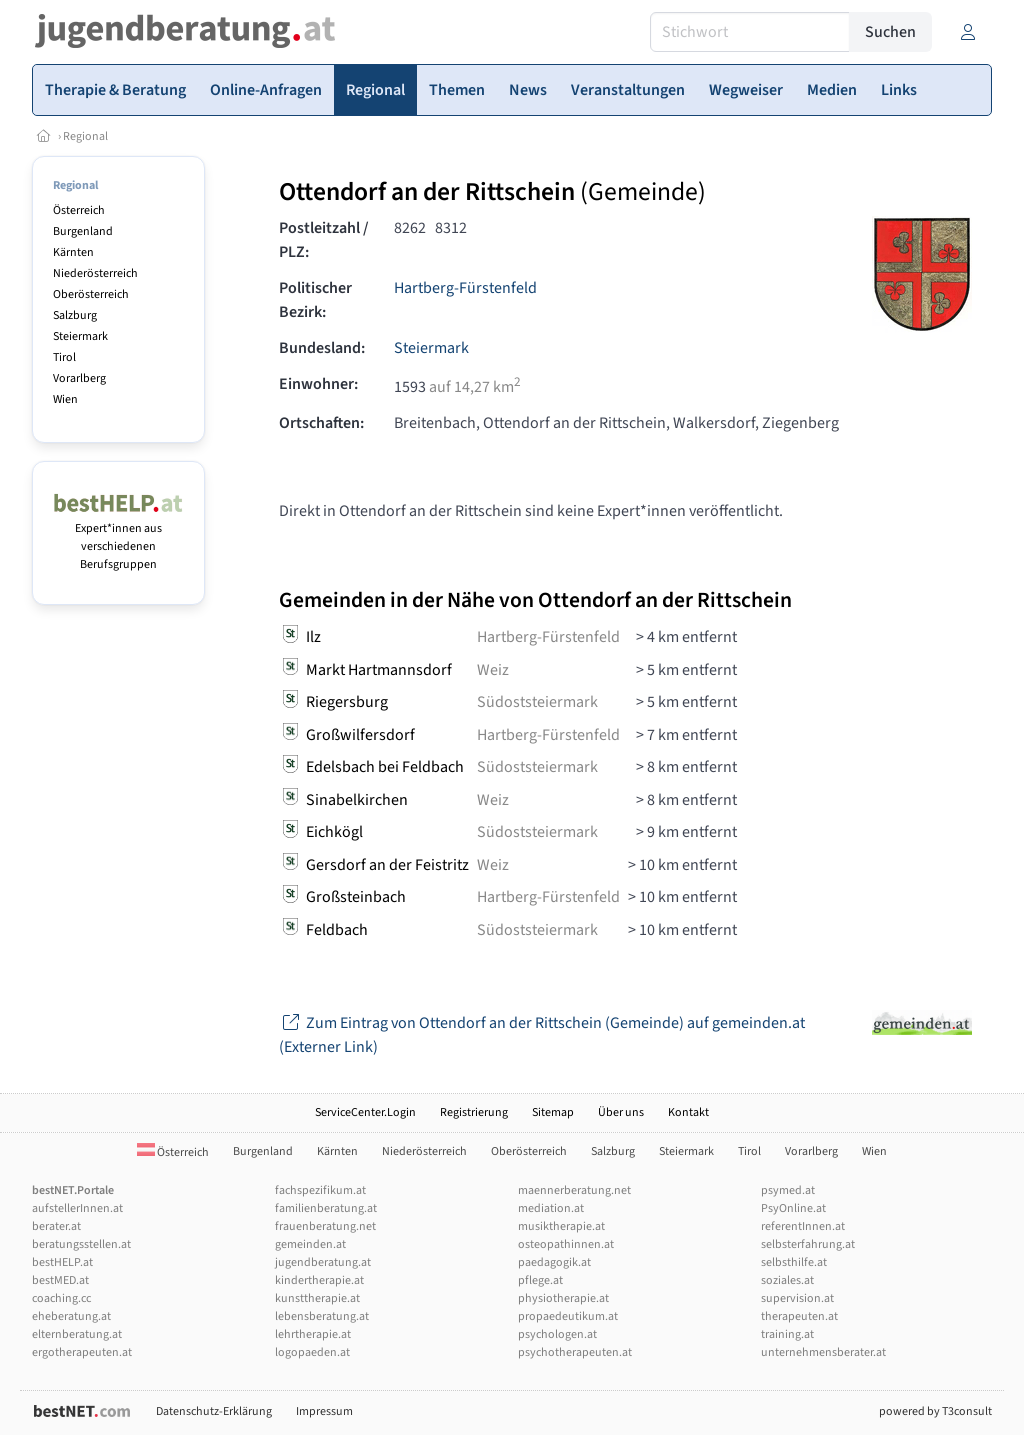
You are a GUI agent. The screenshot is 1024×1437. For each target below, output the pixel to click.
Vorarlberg (79, 378)
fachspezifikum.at (320, 1190)
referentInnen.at (803, 1226)
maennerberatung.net (574, 1190)
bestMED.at (60, 1280)
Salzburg (75, 315)
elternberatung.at (77, 1334)
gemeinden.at (310, 1244)
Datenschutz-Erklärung (214, 1411)
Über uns (621, 1112)
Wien (65, 399)
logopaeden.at (312, 1352)
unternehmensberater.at (823, 1352)
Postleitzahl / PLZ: (324, 240)
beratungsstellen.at (81, 1244)
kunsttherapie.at (317, 1298)
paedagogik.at (554, 1262)
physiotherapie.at (563, 1298)
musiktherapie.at (561, 1226)
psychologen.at (557, 1334)
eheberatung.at (71, 1316)
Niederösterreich (95, 273)
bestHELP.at (62, 1262)
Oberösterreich (91, 294)
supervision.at (797, 1298)
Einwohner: (318, 384)
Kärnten (73, 252)
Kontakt (688, 1112)
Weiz (493, 670)
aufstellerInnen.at (77, 1208)
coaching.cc (61, 1298)
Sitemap (553, 1112)
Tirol (64, 357)
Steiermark (80, 336)
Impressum (324, 1411)
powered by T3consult (935, 1411)
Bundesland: (322, 348)
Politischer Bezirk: (315, 300)
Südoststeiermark (537, 702)
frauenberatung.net (325, 1226)
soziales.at (787, 1280)
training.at (787, 1334)
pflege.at (540, 1280)
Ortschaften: (321, 423)
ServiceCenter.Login (365, 1112)
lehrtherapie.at (313, 1334)
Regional (85, 136)
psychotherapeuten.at (575, 1352)
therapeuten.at (799, 1316)
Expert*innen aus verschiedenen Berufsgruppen (118, 537)
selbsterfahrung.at (808, 1244)
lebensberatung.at (322, 1316)
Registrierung (474, 1112)
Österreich (79, 210)
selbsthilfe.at (794, 1262)
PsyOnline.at (793, 1208)
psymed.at (788, 1190)
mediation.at (551, 1208)
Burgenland (83, 231)
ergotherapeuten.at (82, 1352)
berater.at (56, 1226)
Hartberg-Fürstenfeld (465, 288)
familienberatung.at (326, 1208)
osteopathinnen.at (566, 1244)
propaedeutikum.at (568, 1316)
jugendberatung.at (323, 1262)
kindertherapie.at (319, 1280)
